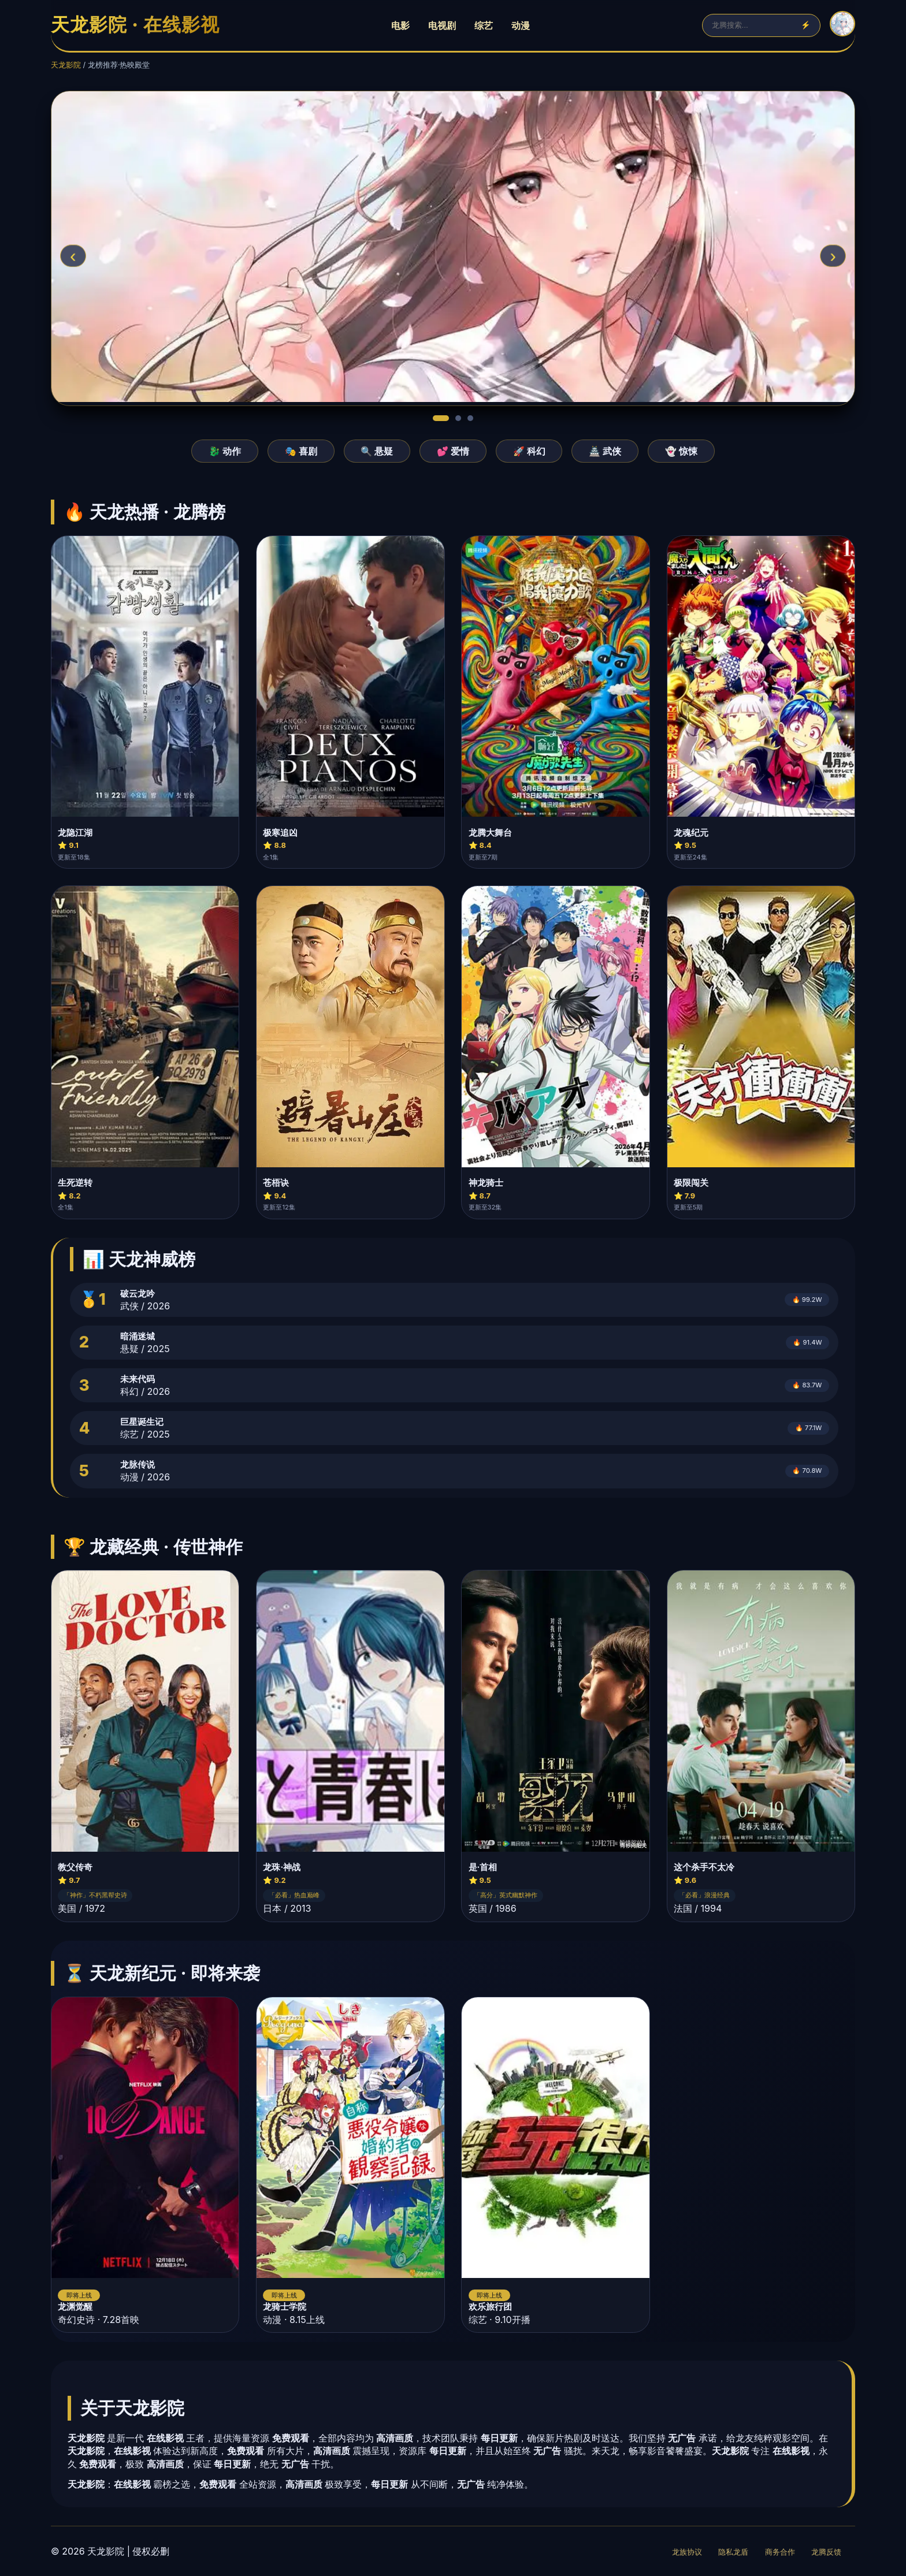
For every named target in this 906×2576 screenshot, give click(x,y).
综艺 (483, 25)
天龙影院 (66, 65)
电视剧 (442, 25)
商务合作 (780, 2552)
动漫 (520, 25)
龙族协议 (687, 2552)
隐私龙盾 (733, 2552)
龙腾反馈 (826, 2552)
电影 (400, 25)
